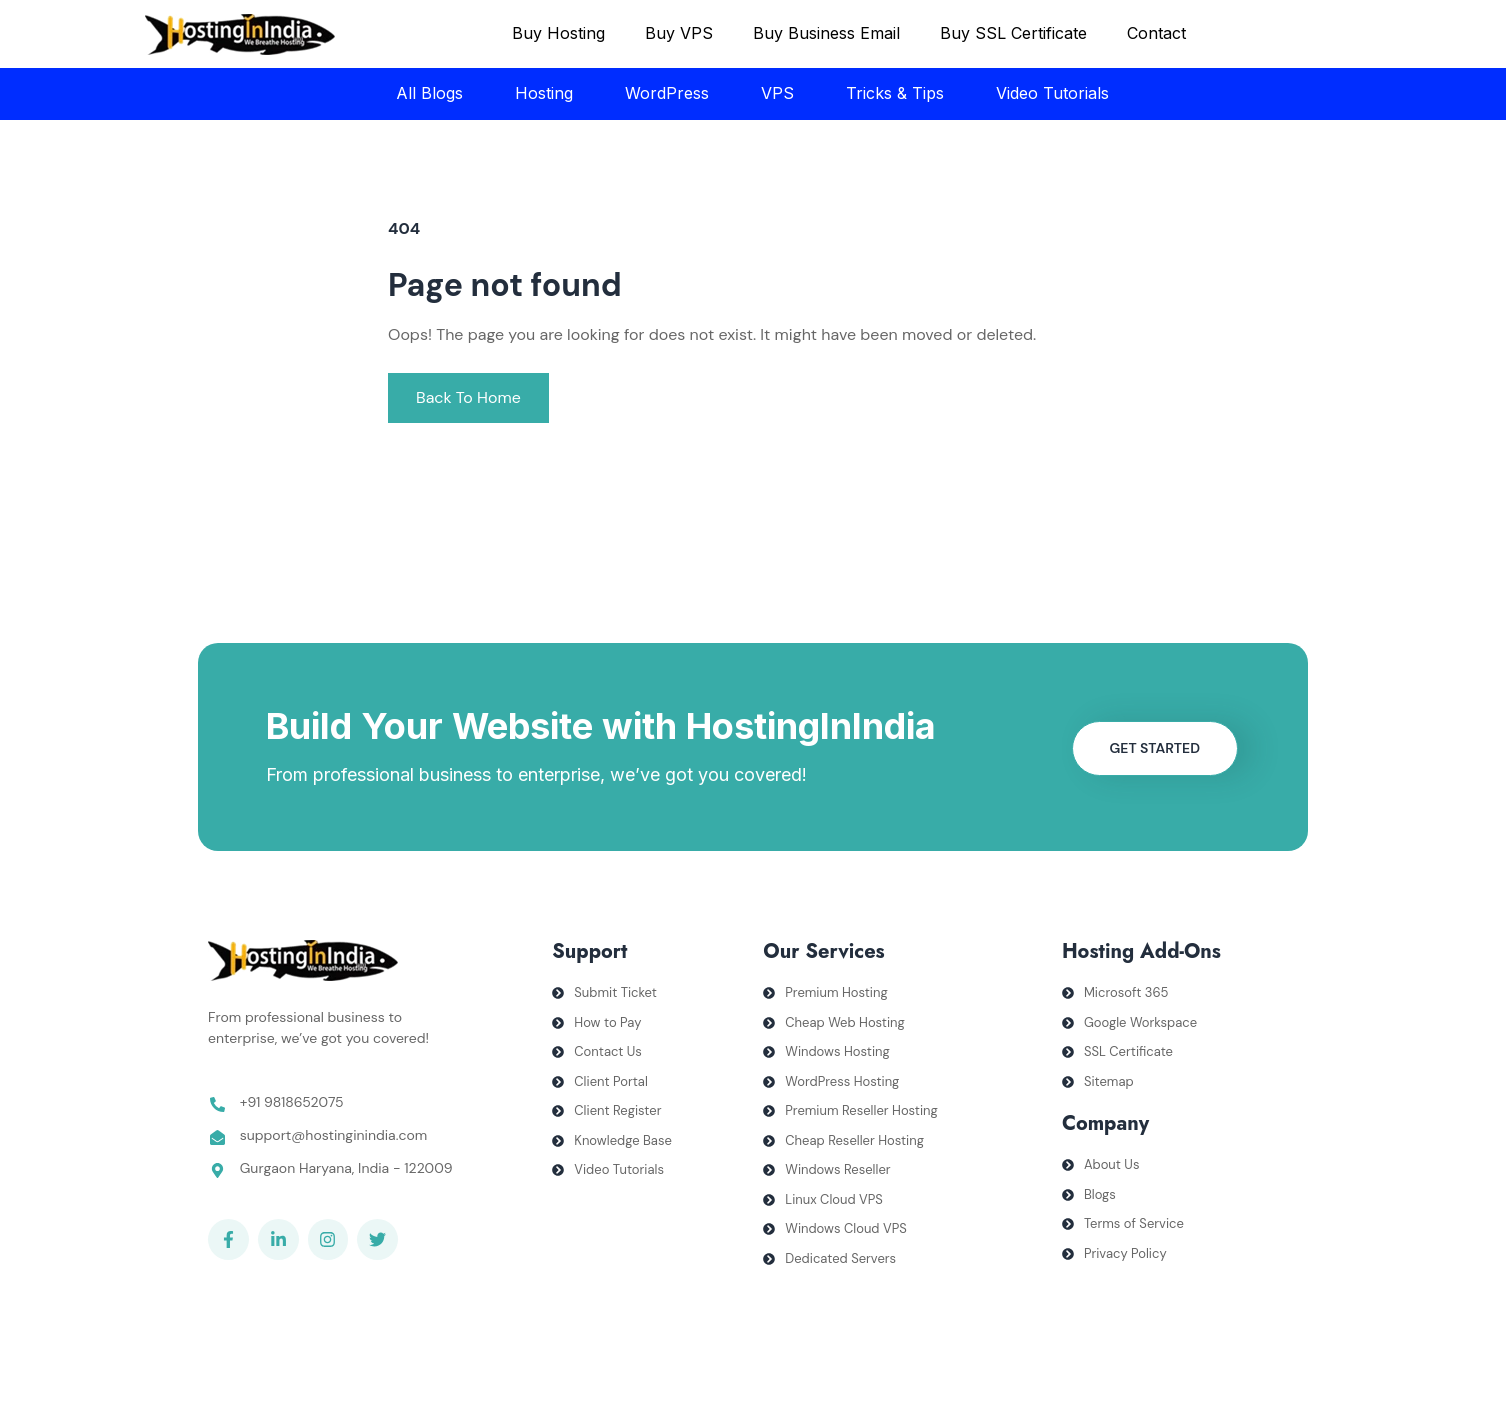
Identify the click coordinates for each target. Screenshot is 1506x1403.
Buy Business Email (826, 33)
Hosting (544, 93)
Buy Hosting (558, 33)
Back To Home (468, 397)
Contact (1156, 33)
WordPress (667, 93)
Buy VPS (679, 33)
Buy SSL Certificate (1013, 33)
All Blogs (429, 93)
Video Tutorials (1052, 93)
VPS (777, 93)
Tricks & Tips (895, 93)
